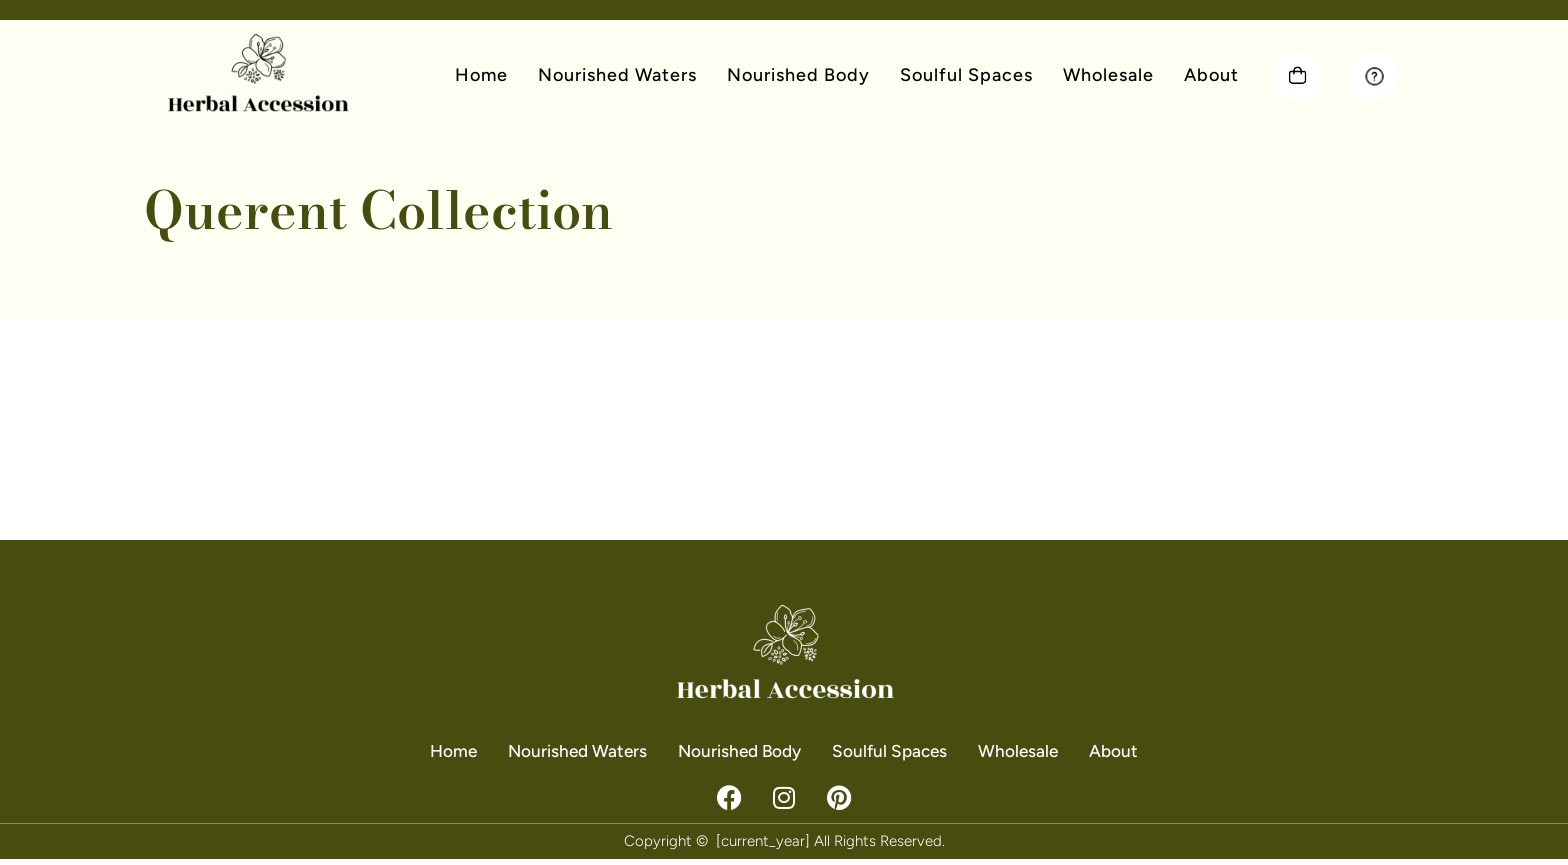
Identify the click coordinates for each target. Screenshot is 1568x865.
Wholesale (1108, 75)
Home (481, 75)
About (1211, 75)
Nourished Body (798, 75)
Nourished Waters (617, 75)
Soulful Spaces (966, 75)
